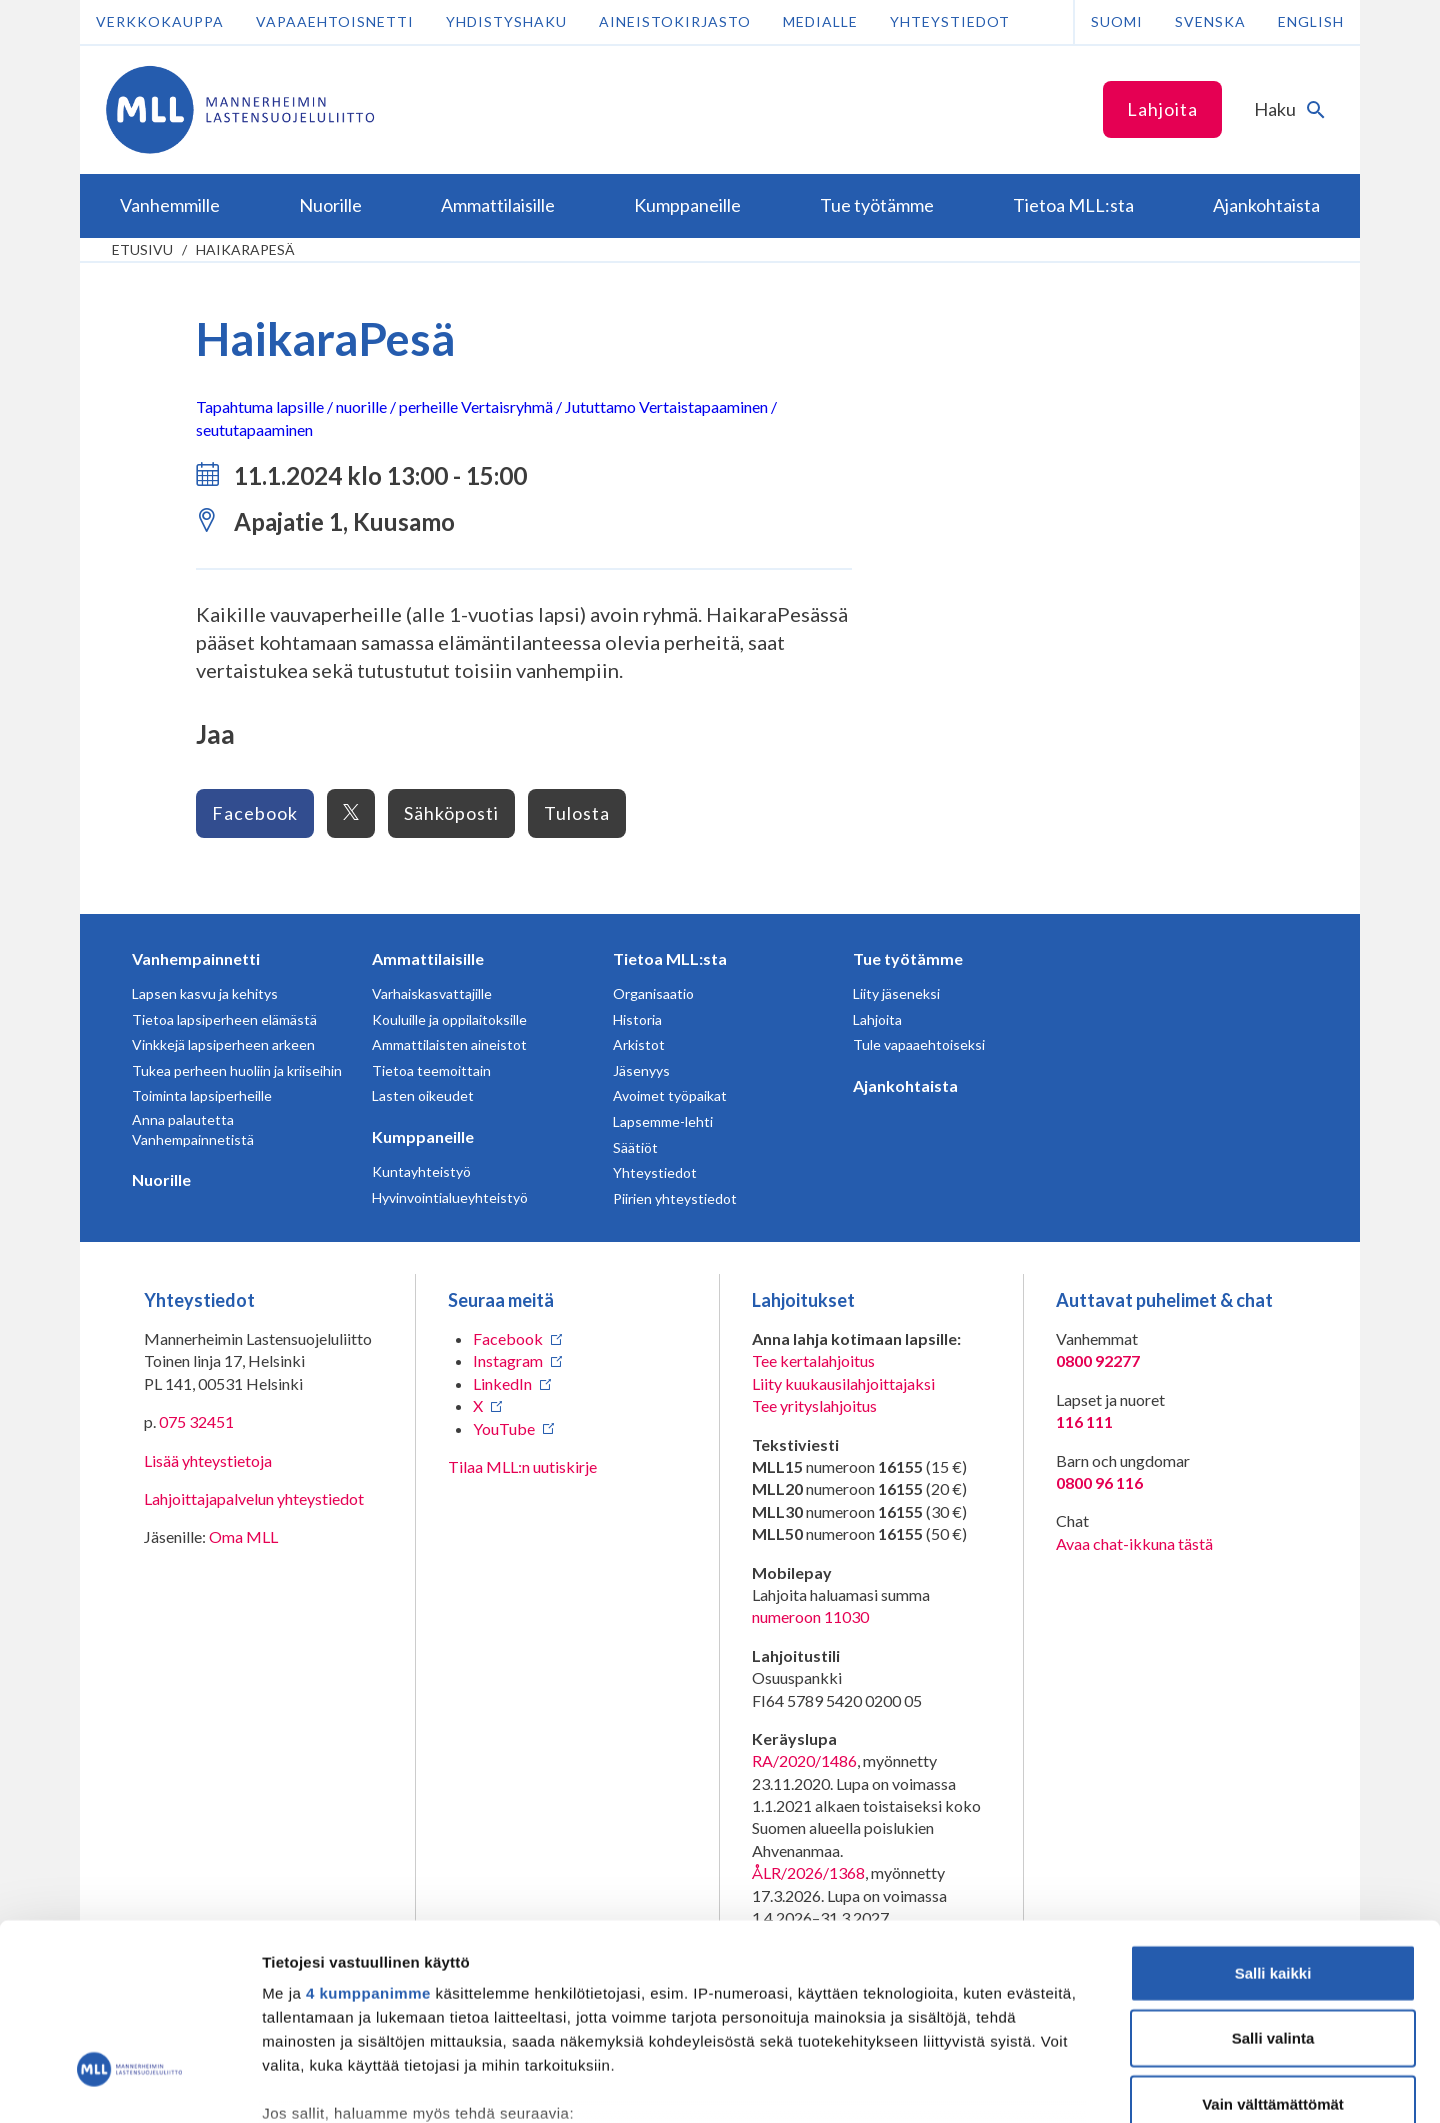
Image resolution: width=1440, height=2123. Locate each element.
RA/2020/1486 (804, 1760)
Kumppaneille (423, 1136)
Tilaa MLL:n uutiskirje (522, 1466)
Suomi (1117, 21)
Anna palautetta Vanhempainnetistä (193, 1129)
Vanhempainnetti (196, 958)
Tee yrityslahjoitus (814, 1405)
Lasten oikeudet (423, 1095)
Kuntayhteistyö (421, 1171)
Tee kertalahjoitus (813, 1360)
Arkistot (639, 1044)
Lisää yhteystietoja (208, 1460)
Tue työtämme (908, 958)
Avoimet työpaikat (670, 1095)
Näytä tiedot (1069, 2083)
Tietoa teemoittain (431, 1070)
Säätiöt (635, 1147)
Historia (637, 1019)
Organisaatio (653, 993)
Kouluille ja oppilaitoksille (449, 1019)
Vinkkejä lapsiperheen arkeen (223, 1044)
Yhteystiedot (950, 21)
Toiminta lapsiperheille (202, 1095)
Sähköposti (451, 813)
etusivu (142, 249)
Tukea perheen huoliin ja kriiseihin (237, 1070)
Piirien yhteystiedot (675, 1198)
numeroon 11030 (810, 1616)
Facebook (255, 813)
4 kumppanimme (368, 1837)
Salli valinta (1273, 1882)
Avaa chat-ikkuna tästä (1134, 1543)
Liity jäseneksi (896, 993)
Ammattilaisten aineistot (449, 1044)
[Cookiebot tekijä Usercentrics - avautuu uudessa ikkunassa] (129, 2084)
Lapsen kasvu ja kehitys (205, 993)
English (1311, 21)
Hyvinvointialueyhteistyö (450, 1197)
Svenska (1210, 21)
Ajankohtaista (905, 1085)
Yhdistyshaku (506, 21)
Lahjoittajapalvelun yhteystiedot (254, 1498)
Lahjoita (1162, 109)
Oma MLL (243, 1536)
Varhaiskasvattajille (432, 993)
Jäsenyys (641, 1070)
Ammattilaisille (428, 958)
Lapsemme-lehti (663, 1121)
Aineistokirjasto (675, 21)
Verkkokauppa (160, 21)
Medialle (820, 21)
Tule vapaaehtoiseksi (919, 1044)
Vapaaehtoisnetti (335, 21)
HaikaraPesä (245, 249)
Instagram (508, 1360)
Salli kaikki (1273, 1817)
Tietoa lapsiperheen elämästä (224, 1019)
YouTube (504, 1428)
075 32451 (196, 1421)
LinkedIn (502, 1383)
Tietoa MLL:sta (670, 958)
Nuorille (161, 1179)
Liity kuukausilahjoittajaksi (843, 1383)
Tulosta (577, 813)
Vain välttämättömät (1273, 1948)
